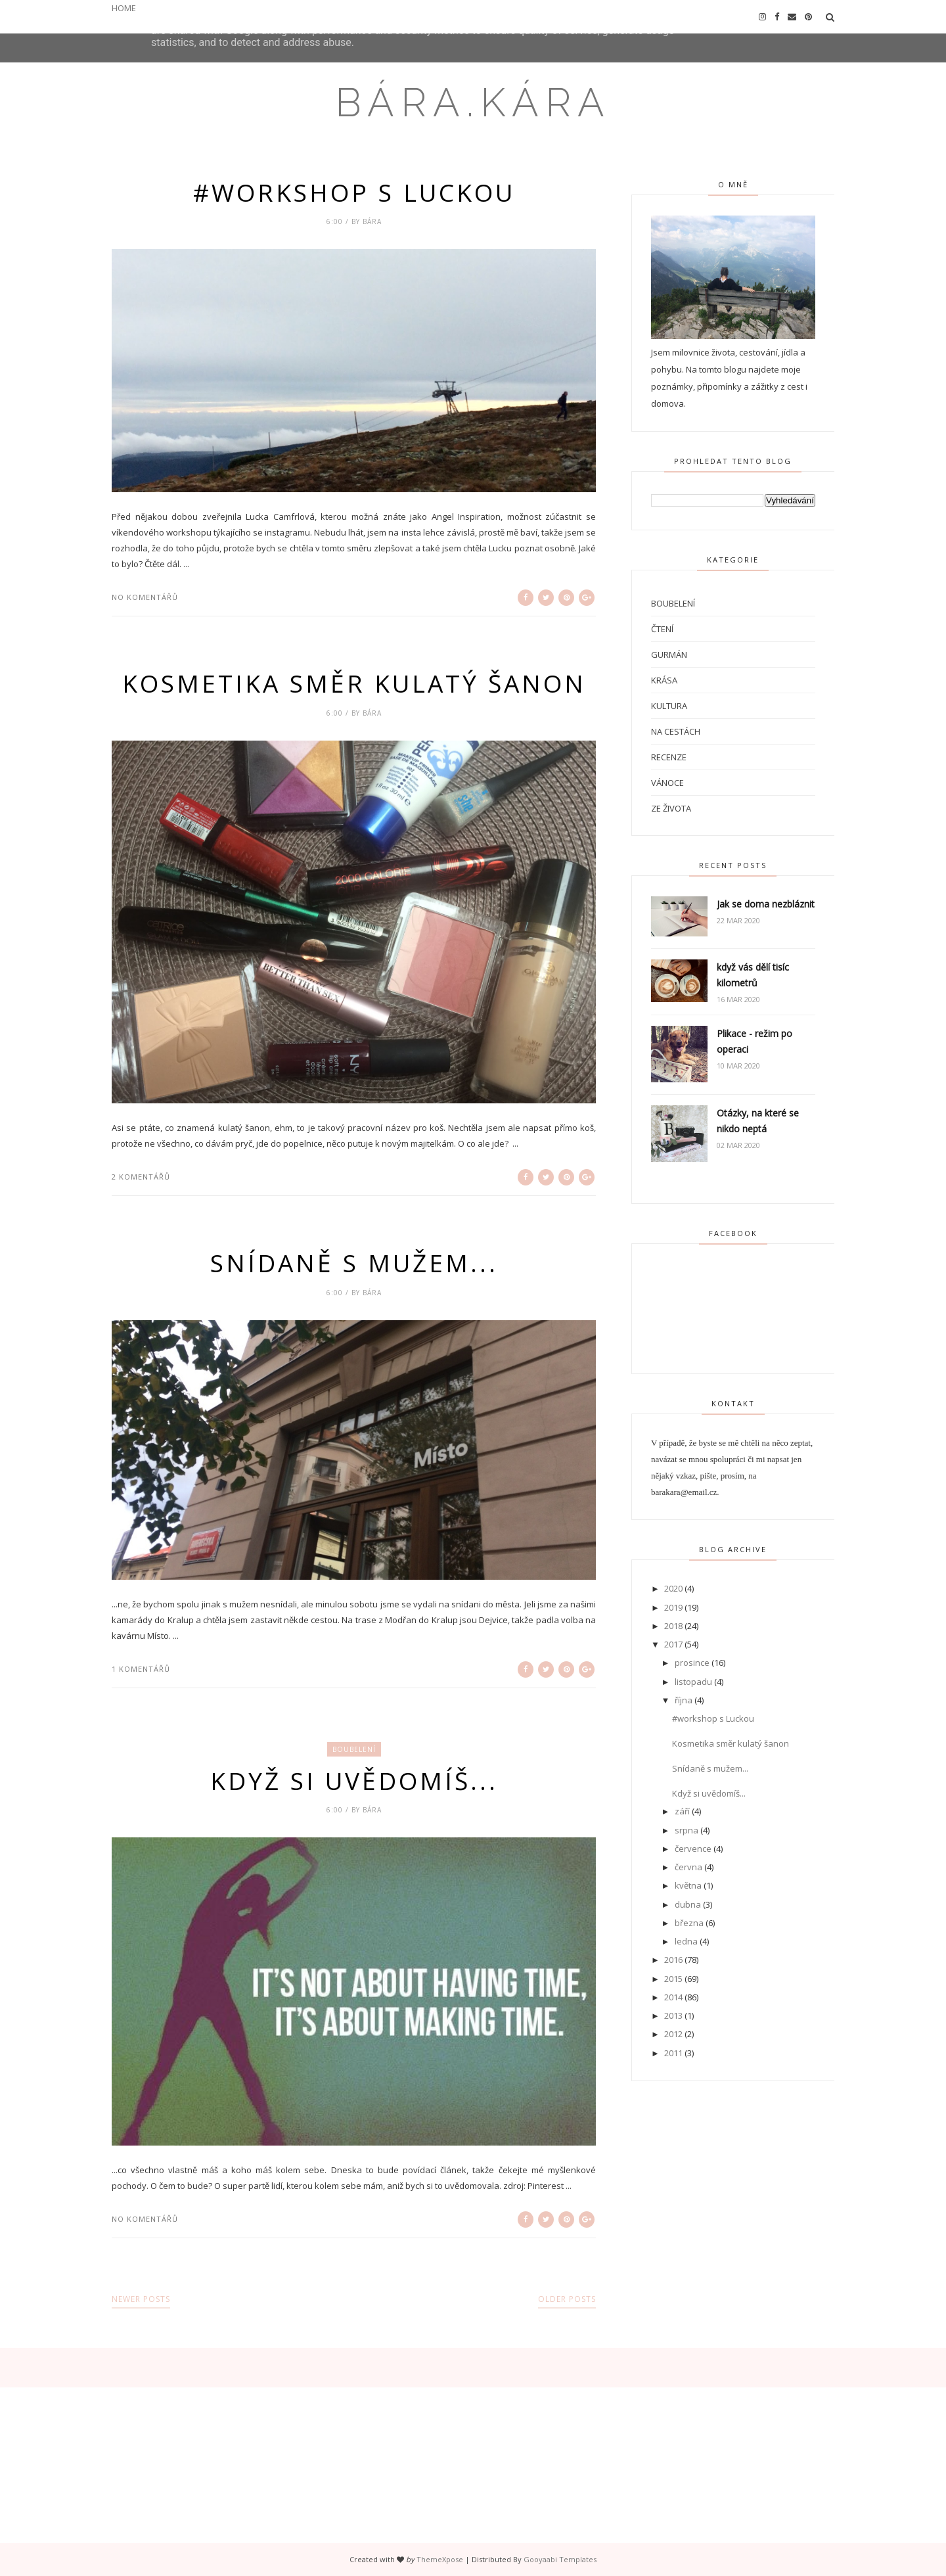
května (688, 1885)
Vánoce (667, 783)
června (688, 1867)
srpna (686, 1830)
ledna (686, 1941)
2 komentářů (141, 1177)
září (682, 1811)
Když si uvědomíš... (354, 1780)
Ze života (671, 808)
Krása (664, 680)
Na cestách (675, 731)
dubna (688, 1904)
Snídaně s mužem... (354, 1263)
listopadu (693, 1682)
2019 (673, 1607)
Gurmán (669, 654)
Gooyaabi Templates (560, 2559)
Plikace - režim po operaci (754, 1041)
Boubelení (354, 1749)
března (689, 1923)
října (683, 1700)
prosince (692, 1662)
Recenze (669, 757)
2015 (673, 1979)
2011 (673, 2053)
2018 (673, 1626)
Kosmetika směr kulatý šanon (354, 683)
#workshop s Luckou (354, 192)
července (693, 1848)
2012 (673, 2034)
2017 (673, 1644)
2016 (673, 1960)
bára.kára (473, 103)
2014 (673, 1997)
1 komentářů (141, 1669)
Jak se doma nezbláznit (766, 904)
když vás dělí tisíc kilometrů (753, 975)
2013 (673, 2015)
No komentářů (145, 597)
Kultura (669, 706)
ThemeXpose (440, 2559)
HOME (124, 8)
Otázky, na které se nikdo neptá (758, 1121)
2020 (673, 1588)
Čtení (662, 629)
